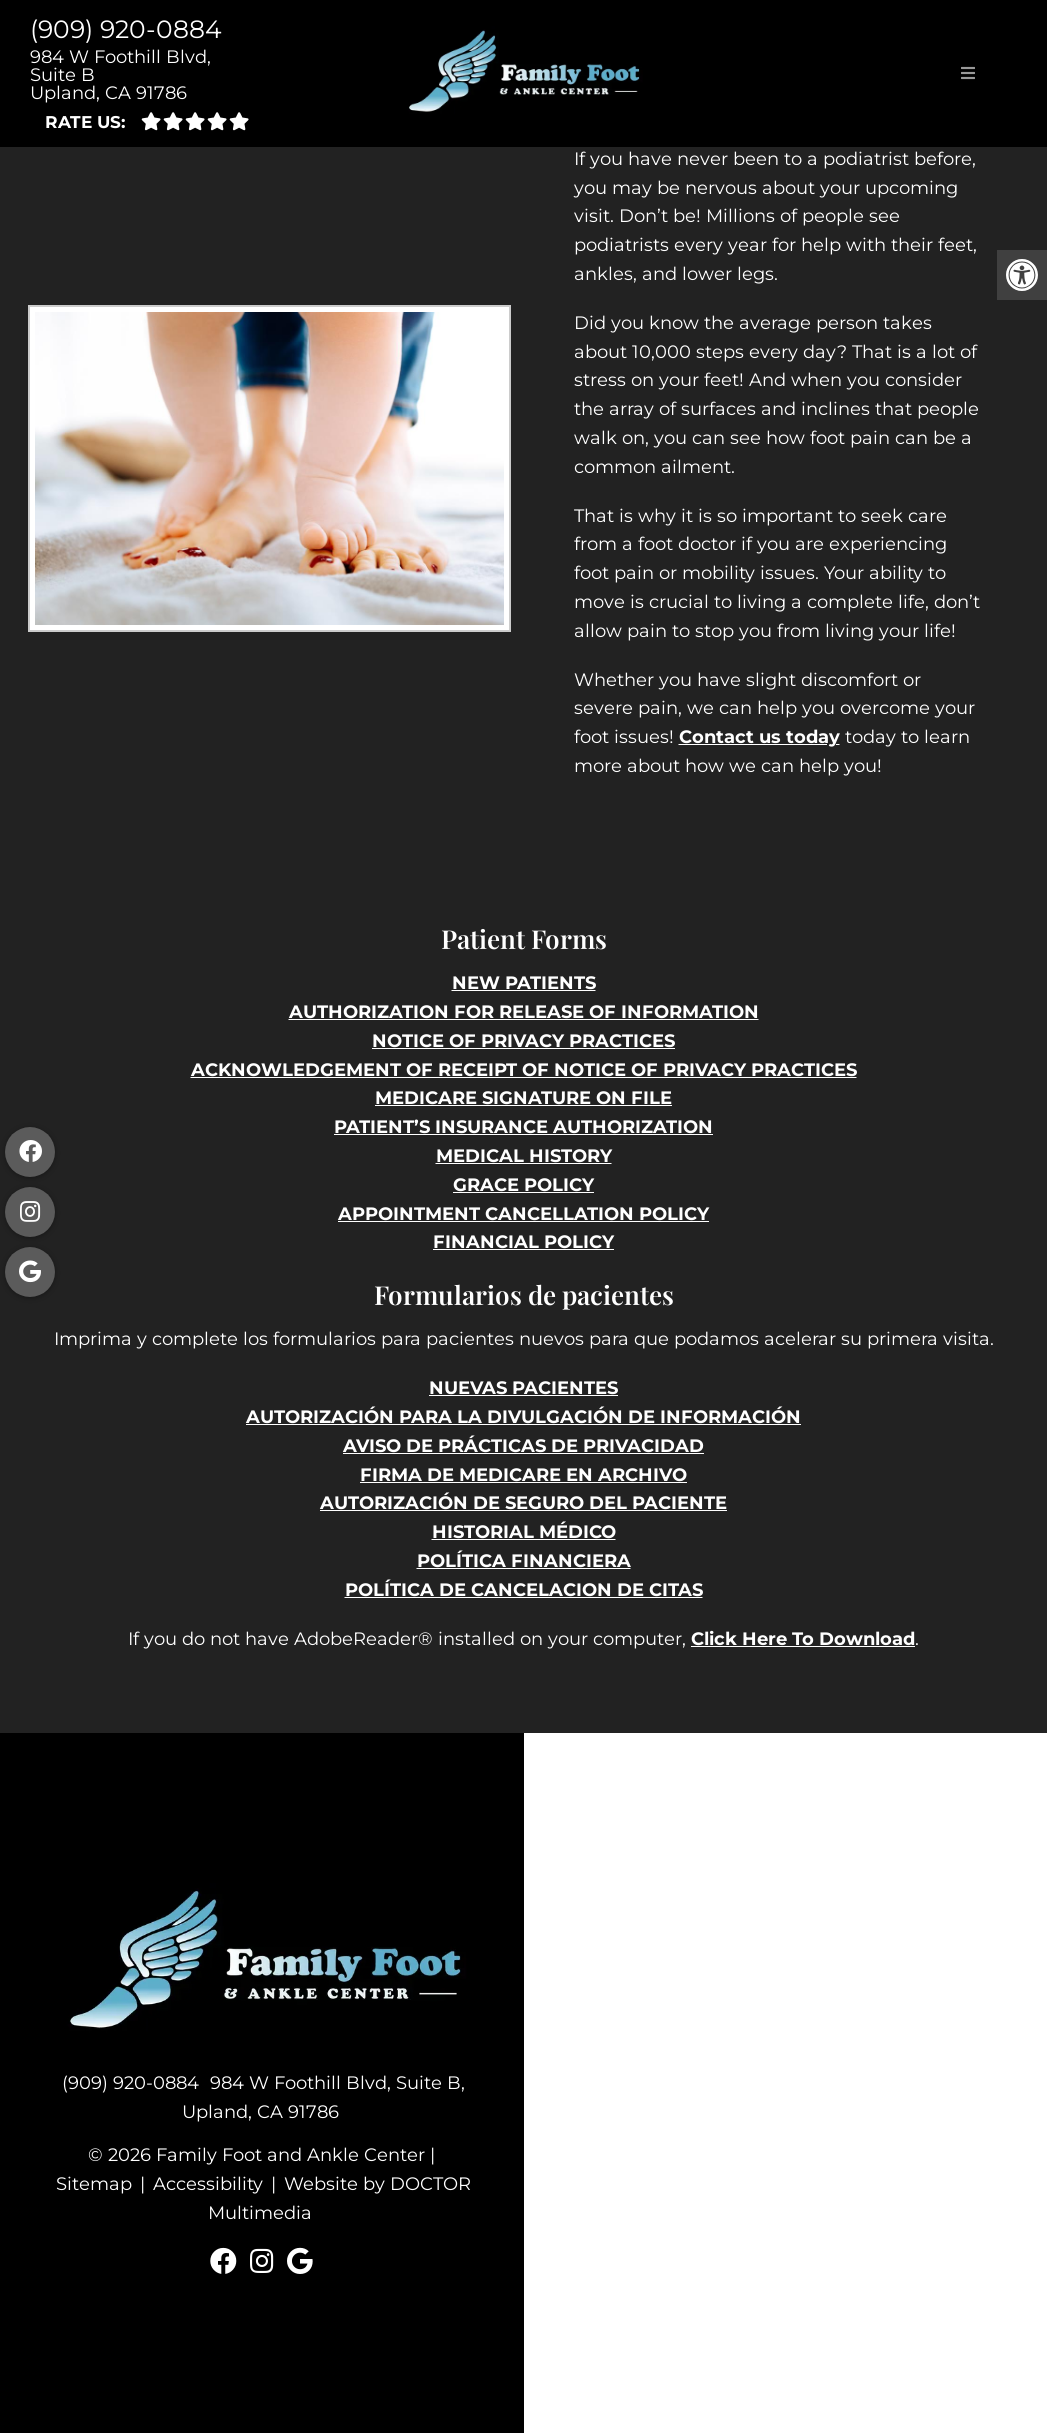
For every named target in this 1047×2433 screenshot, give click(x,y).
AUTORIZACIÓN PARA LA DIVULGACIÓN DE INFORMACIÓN (523, 1417)
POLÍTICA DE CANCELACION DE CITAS (524, 1590)
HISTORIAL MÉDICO (524, 1532)
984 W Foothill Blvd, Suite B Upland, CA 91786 (120, 75)
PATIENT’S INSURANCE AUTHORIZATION (523, 1127)
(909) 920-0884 (126, 29)
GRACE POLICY (523, 1185)
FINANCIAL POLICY (523, 1242)
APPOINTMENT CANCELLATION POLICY (523, 1214)
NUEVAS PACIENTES (523, 1388)
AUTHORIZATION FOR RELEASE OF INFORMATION (524, 1012)
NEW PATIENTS (524, 983)
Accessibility (208, 2184)
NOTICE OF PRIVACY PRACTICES (523, 1041)
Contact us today (759, 737)
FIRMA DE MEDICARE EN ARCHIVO (523, 1475)
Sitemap (94, 2184)
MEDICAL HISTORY (524, 1156)
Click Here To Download (803, 1639)
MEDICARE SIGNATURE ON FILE (523, 1098)
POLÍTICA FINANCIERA (524, 1561)
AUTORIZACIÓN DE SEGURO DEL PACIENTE (523, 1503)
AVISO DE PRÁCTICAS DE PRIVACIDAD (523, 1446)
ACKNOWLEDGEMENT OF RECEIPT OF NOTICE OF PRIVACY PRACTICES (524, 1070)
